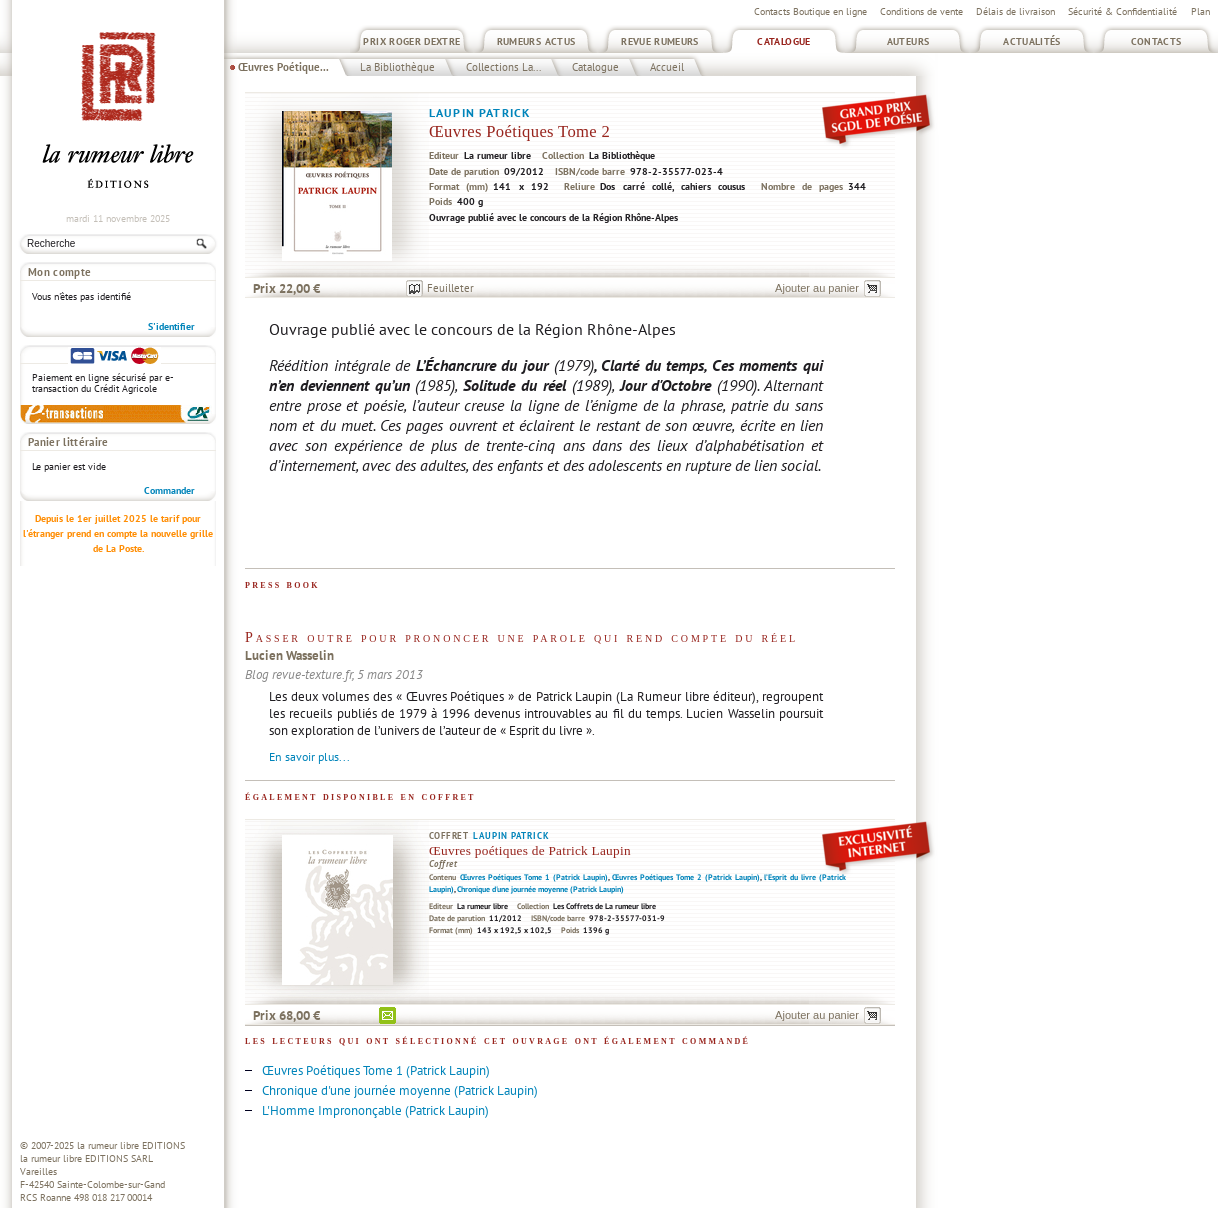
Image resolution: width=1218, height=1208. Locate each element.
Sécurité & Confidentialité (1122, 11)
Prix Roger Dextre (411, 41)
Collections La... (503, 67)
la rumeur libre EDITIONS (131, 1145)
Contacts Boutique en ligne (810, 11)
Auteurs (908, 41)
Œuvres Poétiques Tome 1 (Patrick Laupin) (534, 877)
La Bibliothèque (397, 67)
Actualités (1032, 41)
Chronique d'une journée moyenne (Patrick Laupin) (540, 889)
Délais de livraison (1015, 11)
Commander (169, 490)
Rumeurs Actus (536, 41)
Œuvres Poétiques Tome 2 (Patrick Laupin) (686, 877)
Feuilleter (450, 288)
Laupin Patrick (479, 112)
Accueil (667, 67)
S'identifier (171, 326)
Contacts (1156, 41)
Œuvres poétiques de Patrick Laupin (530, 850)
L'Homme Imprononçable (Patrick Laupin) (375, 1110)
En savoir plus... (309, 756)
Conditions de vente (921, 11)
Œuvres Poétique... (283, 67)
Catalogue (783, 41)
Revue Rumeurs (660, 41)
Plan (1200, 11)
